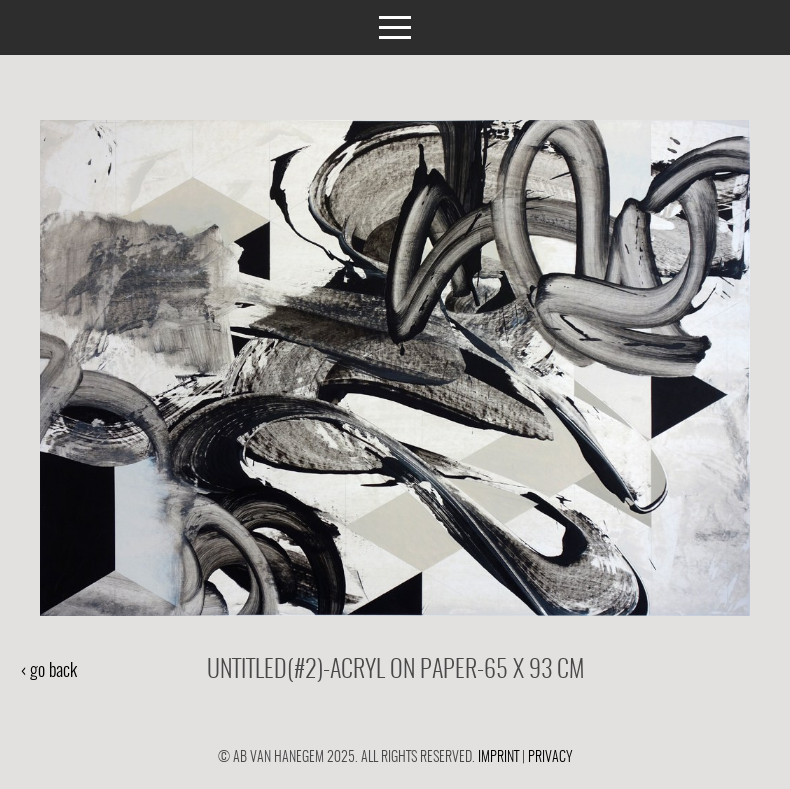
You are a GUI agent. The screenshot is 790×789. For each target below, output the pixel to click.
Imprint (498, 757)
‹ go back (48, 672)
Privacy (550, 757)
